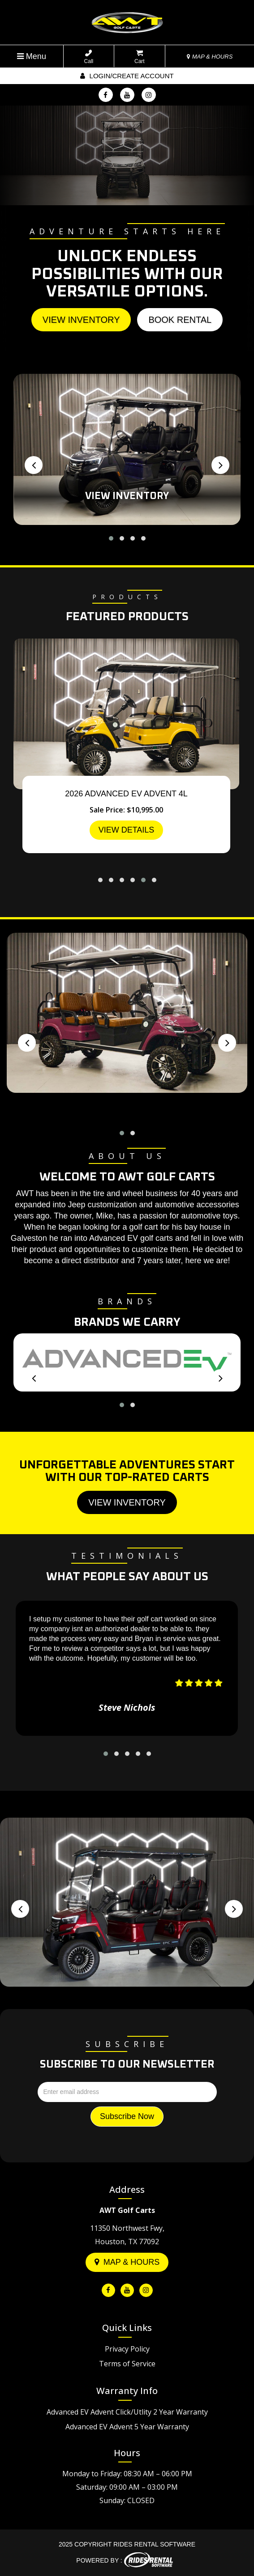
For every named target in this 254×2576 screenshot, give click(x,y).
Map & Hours (127, 2262)
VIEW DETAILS (127, 829)
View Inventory (81, 320)
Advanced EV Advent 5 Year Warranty (127, 2427)
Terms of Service (127, 2364)
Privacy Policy (127, 2349)
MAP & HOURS (209, 56)
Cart (139, 57)
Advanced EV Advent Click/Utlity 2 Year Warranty (127, 2412)
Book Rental (179, 320)
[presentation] (34, 465)
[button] (111, 538)
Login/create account (126, 76)
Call (89, 57)
